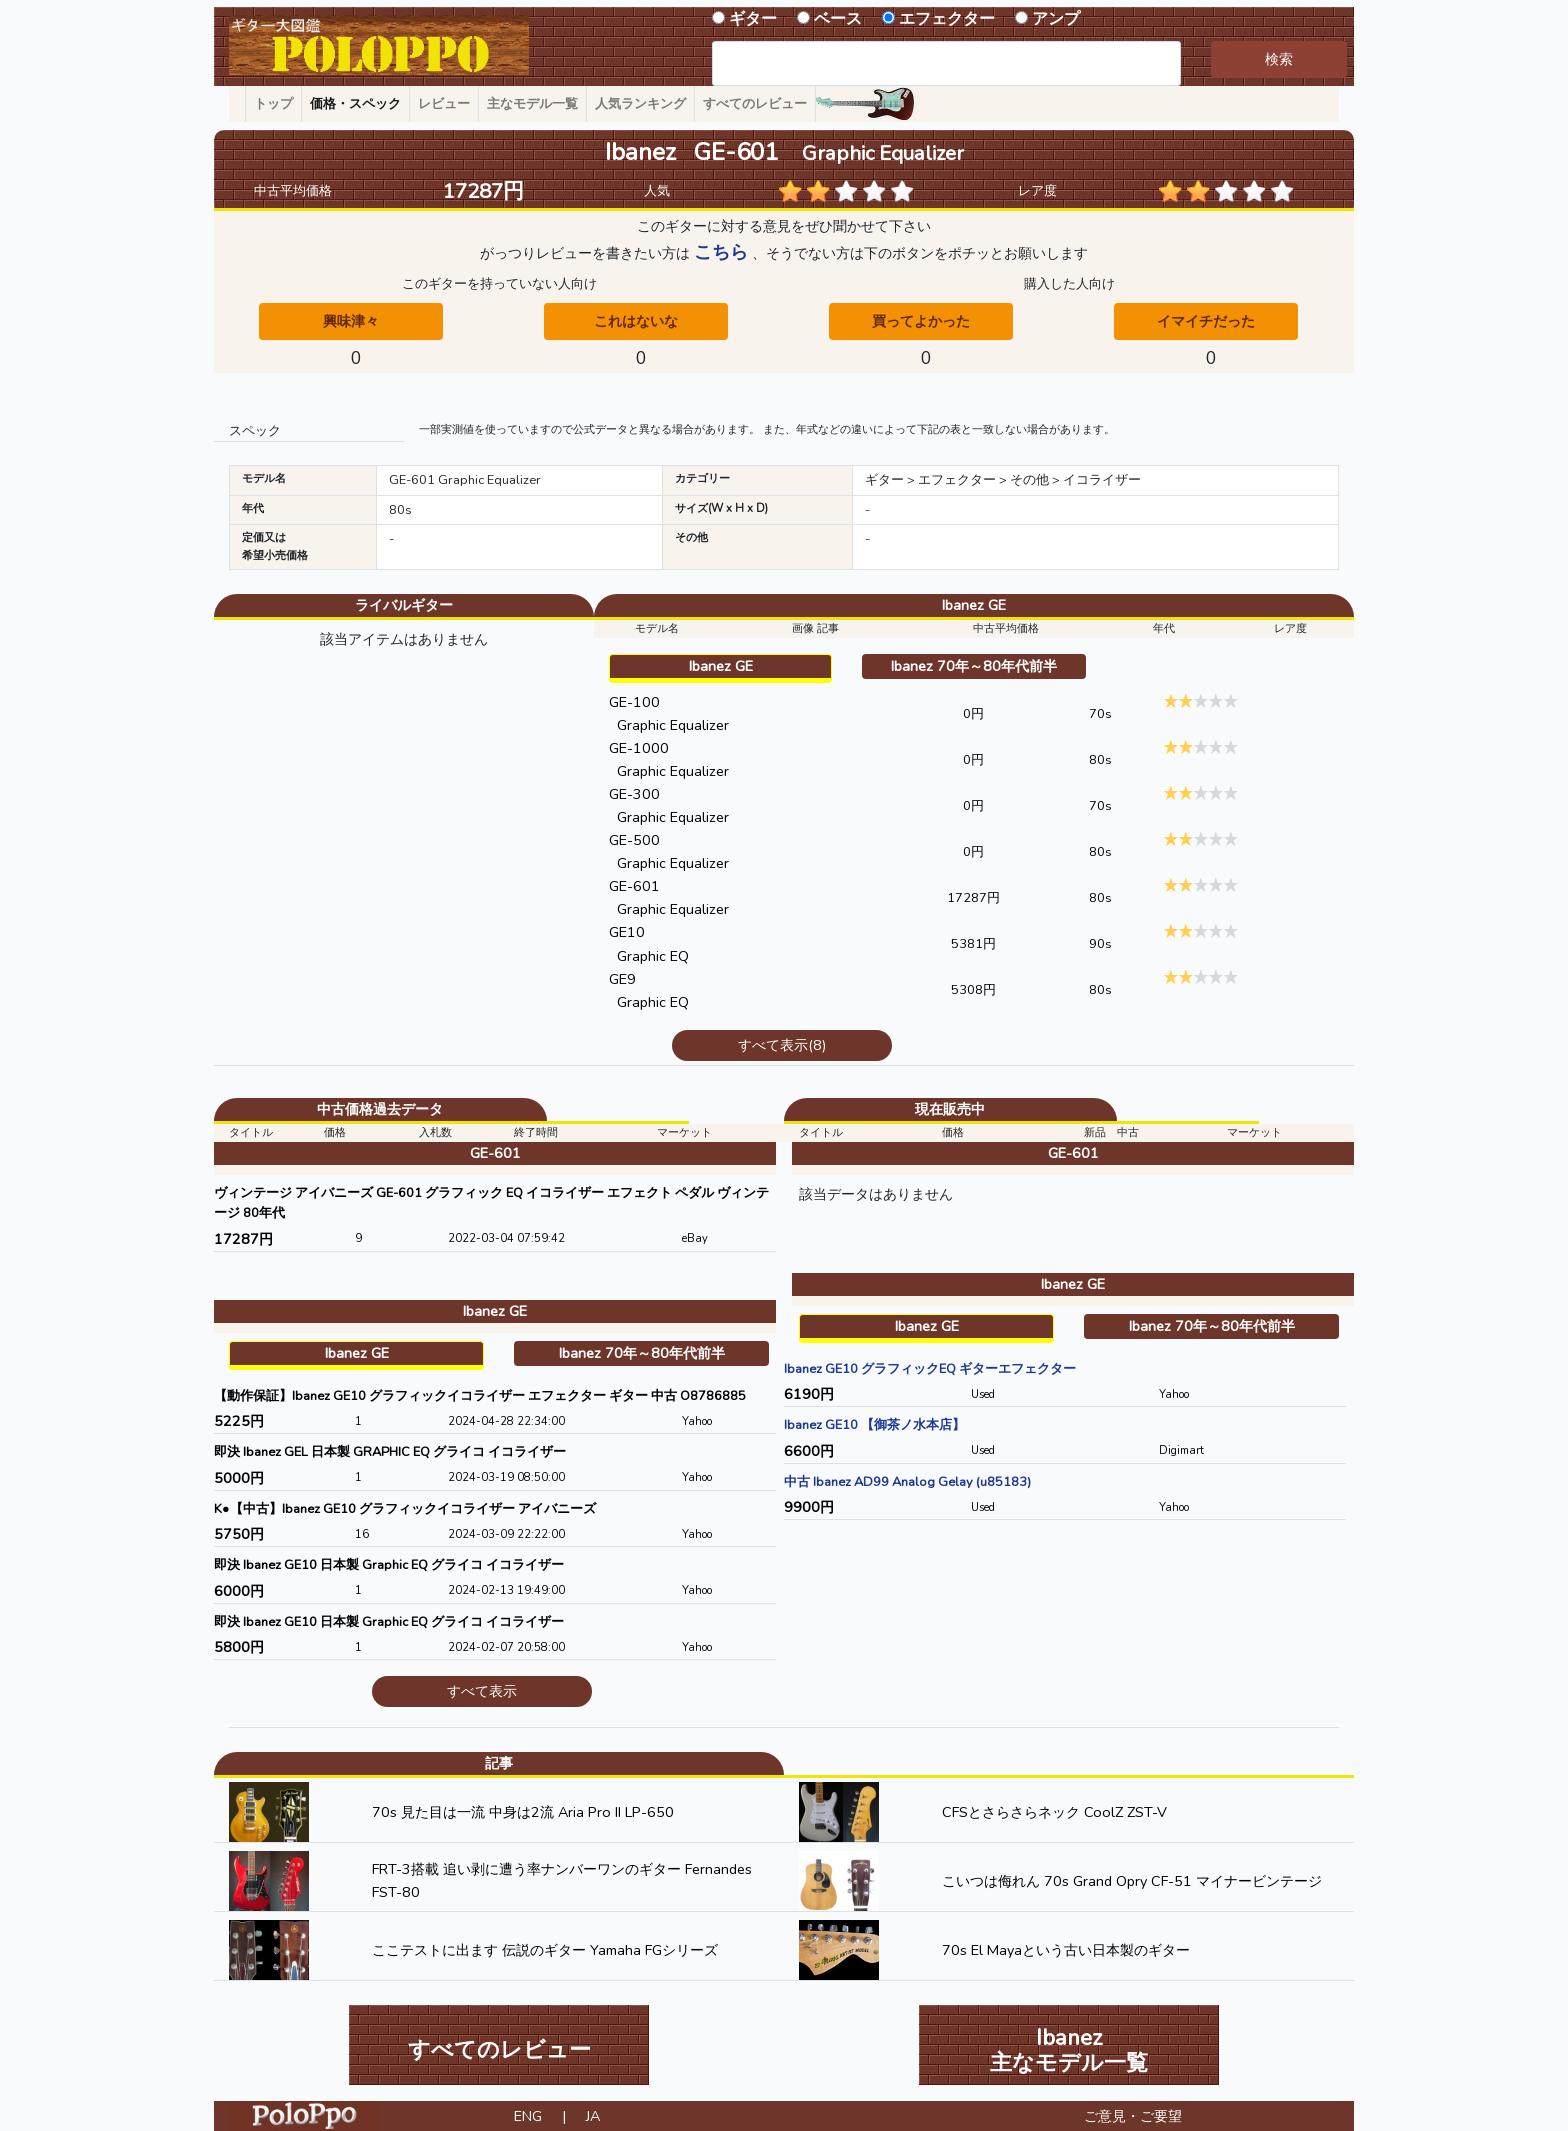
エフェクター (947, 19)
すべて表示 (482, 1691)
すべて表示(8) (782, 1045)
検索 (1279, 59)
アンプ (1056, 19)
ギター (753, 19)
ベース (838, 19)
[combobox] (946, 63)
